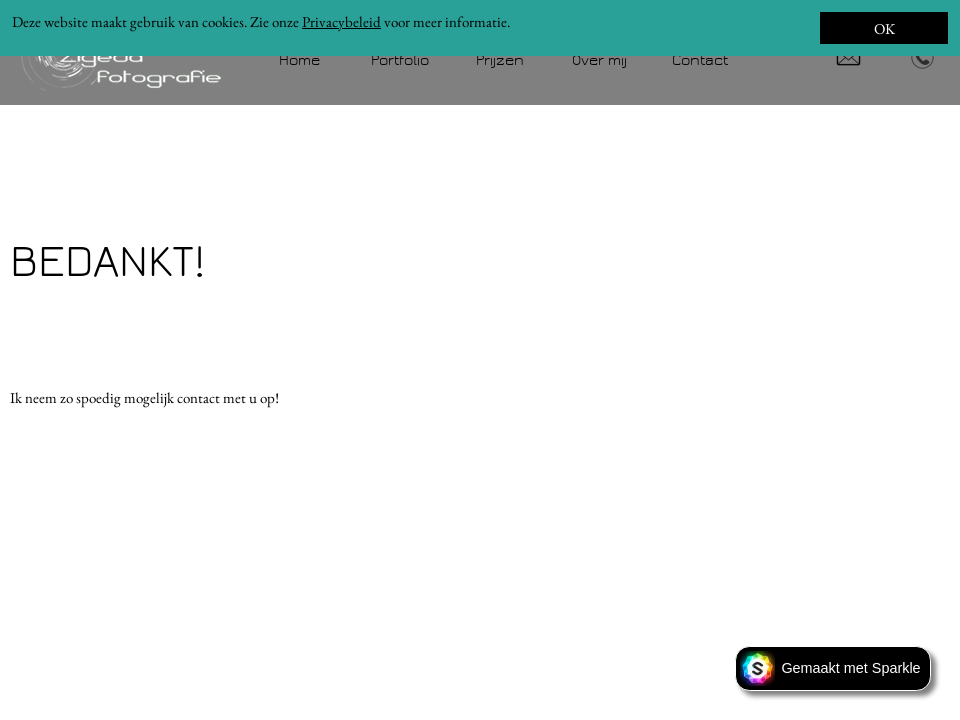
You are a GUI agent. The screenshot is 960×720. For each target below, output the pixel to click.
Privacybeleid (341, 21)
